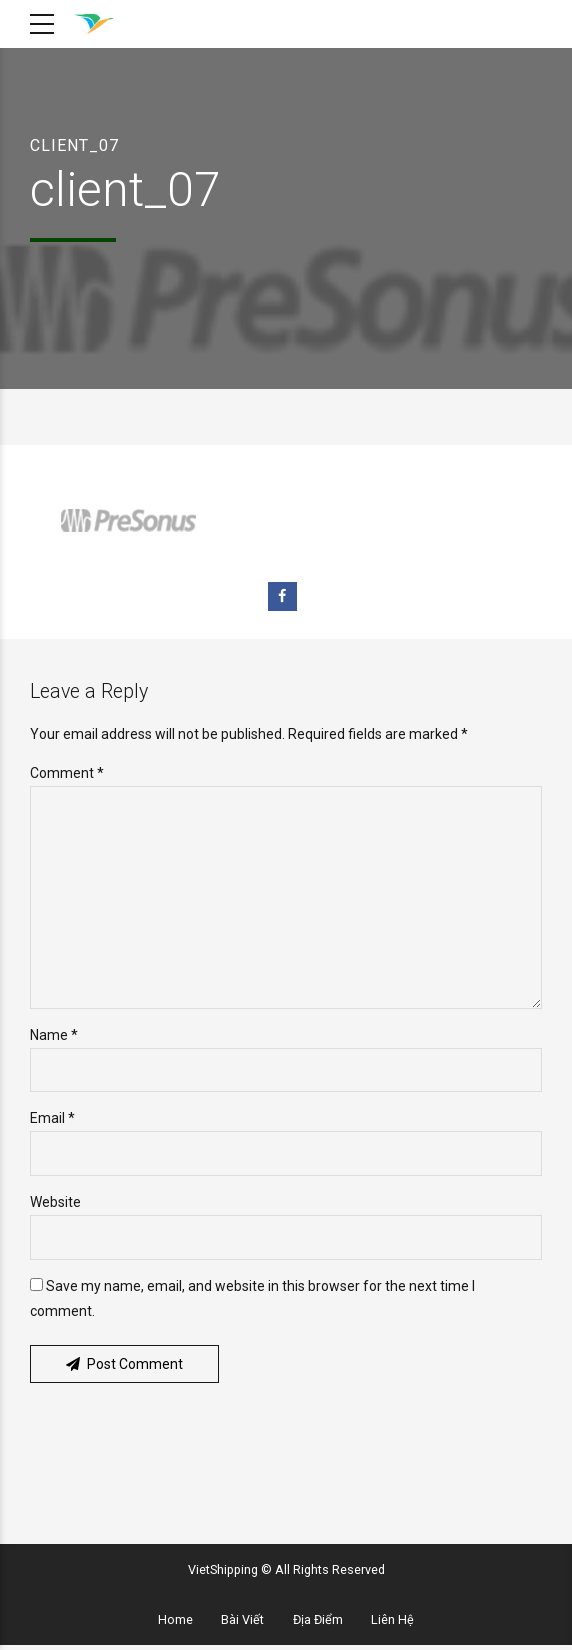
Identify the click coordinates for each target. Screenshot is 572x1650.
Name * (54, 1038)
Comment (67, 773)
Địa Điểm (318, 1624)
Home (175, 1624)
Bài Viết (242, 1624)
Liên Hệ (392, 1624)
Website (55, 1206)
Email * (52, 1122)
